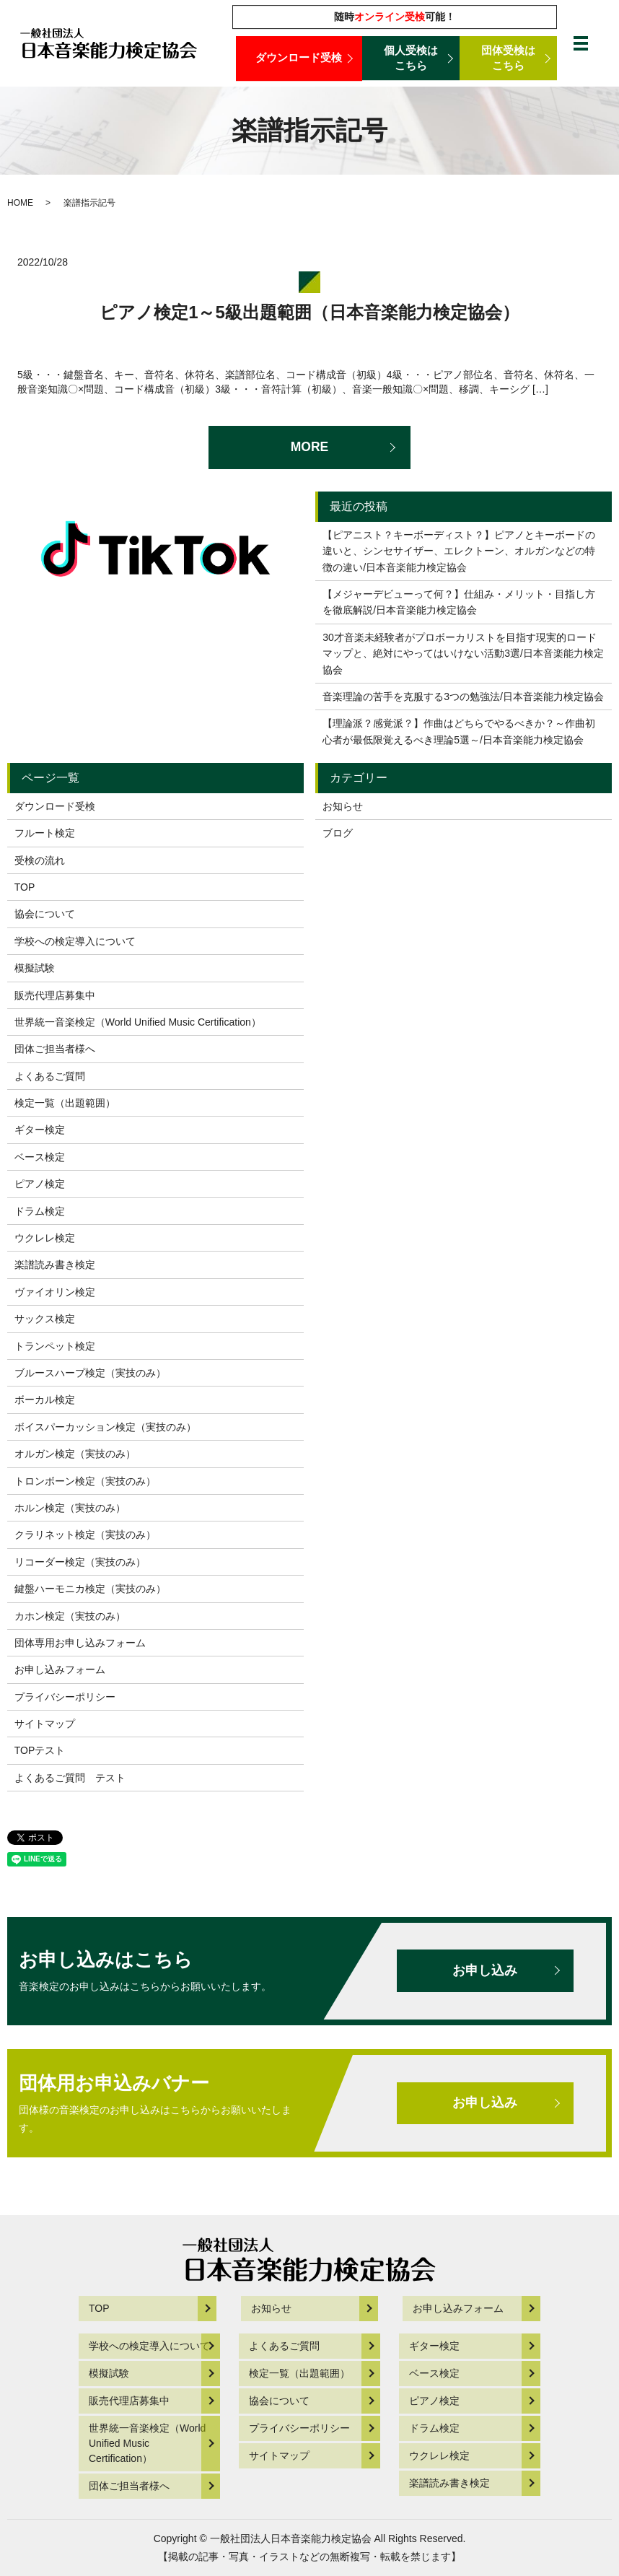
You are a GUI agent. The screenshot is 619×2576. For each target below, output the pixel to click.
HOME (20, 203)
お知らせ (342, 806)
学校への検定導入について (75, 941)
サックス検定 (44, 1318)
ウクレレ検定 (44, 1238)
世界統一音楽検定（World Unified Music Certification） (137, 1022)
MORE (309, 447)
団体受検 (508, 58)
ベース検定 (39, 1157)
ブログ (337, 833)
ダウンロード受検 (298, 58)
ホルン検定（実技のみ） (70, 1508)
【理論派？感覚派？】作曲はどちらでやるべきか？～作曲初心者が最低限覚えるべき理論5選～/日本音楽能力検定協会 (458, 731)
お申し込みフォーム (59, 1669)
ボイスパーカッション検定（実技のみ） (105, 1427)
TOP (24, 887)
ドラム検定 (39, 1211)
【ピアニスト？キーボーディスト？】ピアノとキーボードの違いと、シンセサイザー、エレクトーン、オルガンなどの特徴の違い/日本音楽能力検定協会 (458, 551)
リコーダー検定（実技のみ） (80, 1562)
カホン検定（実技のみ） (70, 1616)
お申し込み (483, 1970)
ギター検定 (39, 1129)
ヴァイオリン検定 (54, 1292)
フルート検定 (44, 833)
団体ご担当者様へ (54, 1049)
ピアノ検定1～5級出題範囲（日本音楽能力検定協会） (309, 312)
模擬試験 (34, 968)
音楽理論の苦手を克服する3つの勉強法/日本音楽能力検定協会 (463, 696)
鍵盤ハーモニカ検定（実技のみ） (90, 1588)
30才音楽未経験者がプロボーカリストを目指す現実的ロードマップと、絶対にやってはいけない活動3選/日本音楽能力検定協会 (463, 654)
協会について (44, 914)
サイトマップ (44, 1723)
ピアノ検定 (39, 1183)
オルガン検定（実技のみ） (75, 1453)
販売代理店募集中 (54, 995)
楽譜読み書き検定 (54, 1264)
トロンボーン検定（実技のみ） (85, 1481)
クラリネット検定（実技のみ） (85, 1534)
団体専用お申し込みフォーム (80, 1643)
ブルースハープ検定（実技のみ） (90, 1373)
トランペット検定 (54, 1346)
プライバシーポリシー (64, 1697)
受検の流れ (39, 860)
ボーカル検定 (44, 1399)
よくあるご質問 (49, 1076)
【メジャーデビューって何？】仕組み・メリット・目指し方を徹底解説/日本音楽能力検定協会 (458, 602)
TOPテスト (40, 1750)
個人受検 (411, 58)
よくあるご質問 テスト (70, 1777)
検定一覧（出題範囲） (64, 1103)
